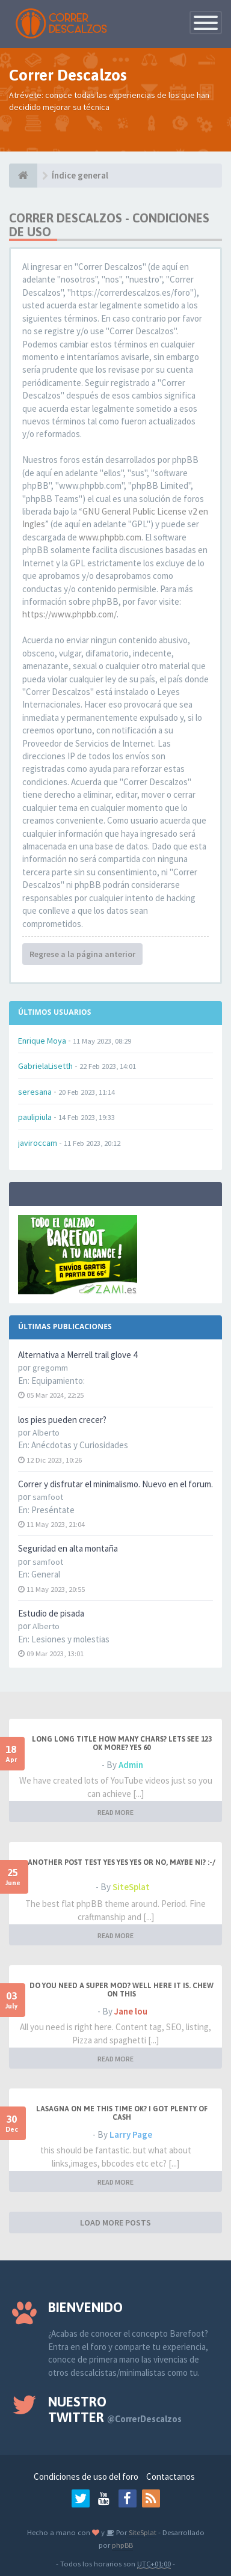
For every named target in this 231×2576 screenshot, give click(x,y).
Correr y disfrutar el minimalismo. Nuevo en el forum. (115, 1484)
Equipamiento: (58, 1380)
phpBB (122, 2545)
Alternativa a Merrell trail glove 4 (77, 1354)
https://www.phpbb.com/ (69, 614)
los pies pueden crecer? (62, 1419)
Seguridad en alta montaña (68, 1548)
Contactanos (170, 2476)
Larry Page (130, 2134)
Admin (131, 1764)
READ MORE (115, 1812)
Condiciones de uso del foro (86, 2476)
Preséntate (53, 1510)
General (45, 1574)
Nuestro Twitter (115, 2409)
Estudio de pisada (51, 1613)
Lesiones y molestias (70, 1639)
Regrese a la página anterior (82, 954)
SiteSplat (131, 1886)
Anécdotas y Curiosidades (79, 1445)
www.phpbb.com (110, 537)
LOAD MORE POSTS (115, 2222)
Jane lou (130, 2011)
